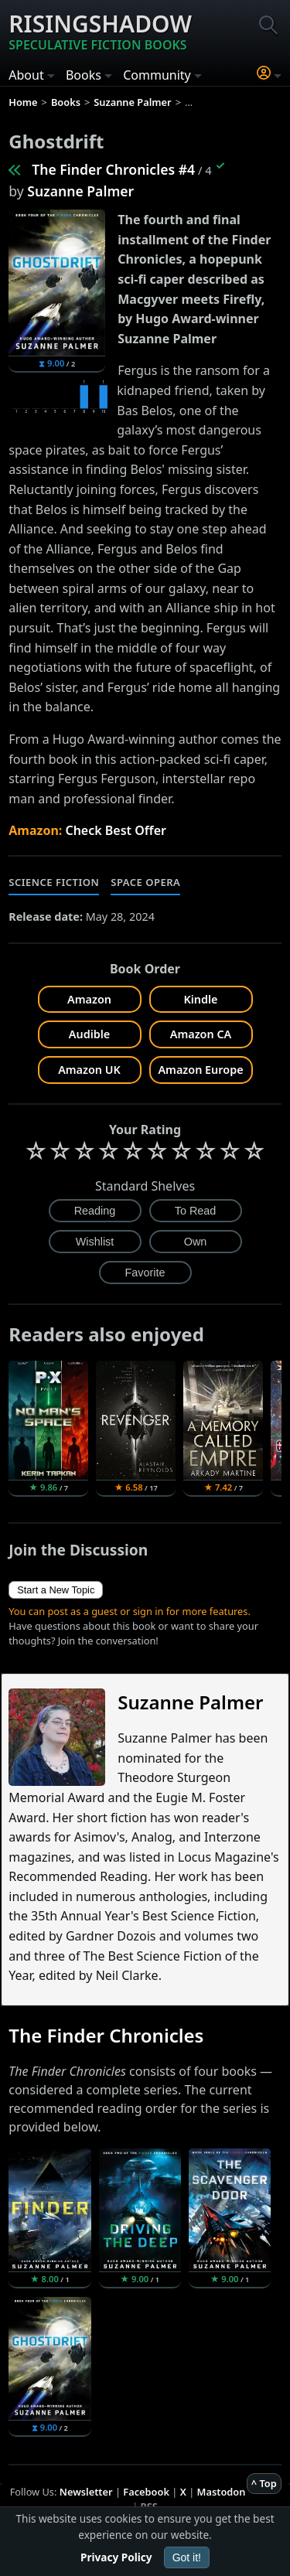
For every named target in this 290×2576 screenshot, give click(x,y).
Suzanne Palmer (80, 191)
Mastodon (221, 2492)
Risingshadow (100, 31)
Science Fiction (54, 882)
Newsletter (86, 2492)
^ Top (264, 2483)
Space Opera (145, 882)
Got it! (186, 2557)
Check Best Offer (115, 830)
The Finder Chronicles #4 (113, 169)
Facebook (146, 2492)
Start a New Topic (55, 1590)
